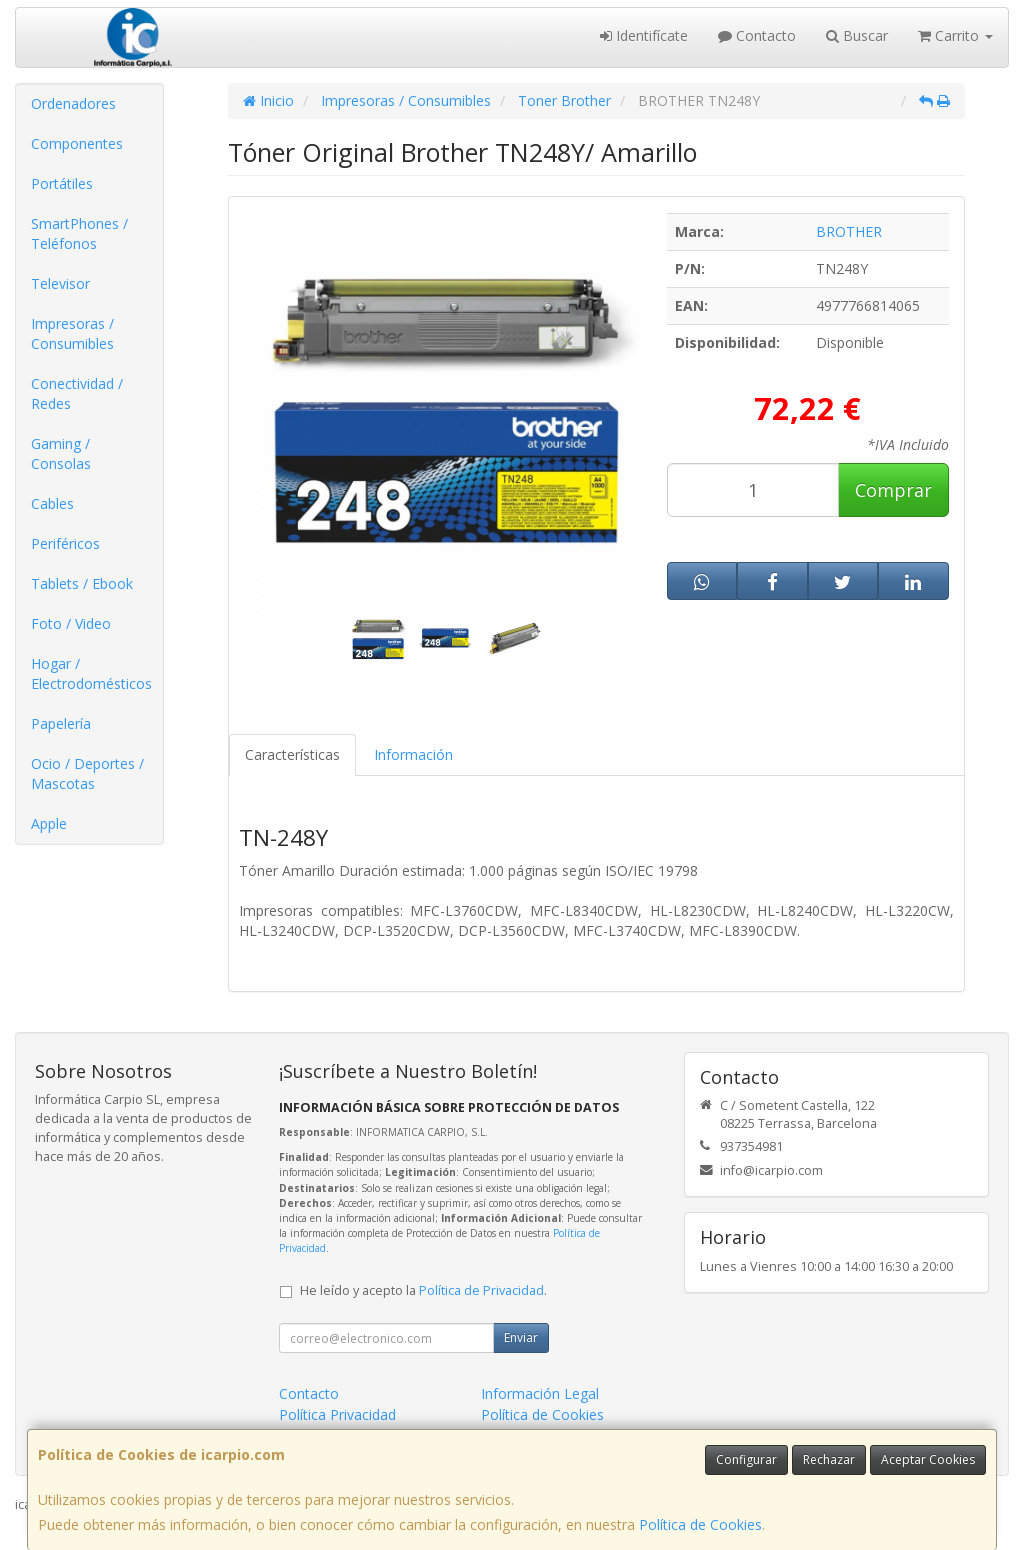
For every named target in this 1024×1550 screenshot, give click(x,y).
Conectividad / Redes (77, 393)
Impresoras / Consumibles (72, 333)
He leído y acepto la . (423, 1290)
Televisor (60, 283)
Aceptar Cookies (928, 1459)
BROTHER (849, 231)
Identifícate (644, 35)
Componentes (77, 143)
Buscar (857, 35)
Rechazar (829, 1459)
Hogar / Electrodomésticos (91, 673)
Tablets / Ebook (82, 583)
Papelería (61, 723)
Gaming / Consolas (61, 453)
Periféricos (65, 543)
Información (413, 754)
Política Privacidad (337, 1414)
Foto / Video (71, 623)
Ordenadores (73, 103)
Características (292, 754)
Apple (49, 823)
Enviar (521, 1337)
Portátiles (62, 183)
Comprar (893, 490)
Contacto (757, 35)
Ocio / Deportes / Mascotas (87, 773)
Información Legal (540, 1393)
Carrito (955, 35)
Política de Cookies (700, 1524)
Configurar (746, 1459)
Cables (52, 503)
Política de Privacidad (481, 1290)
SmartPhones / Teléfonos (79, 233)
